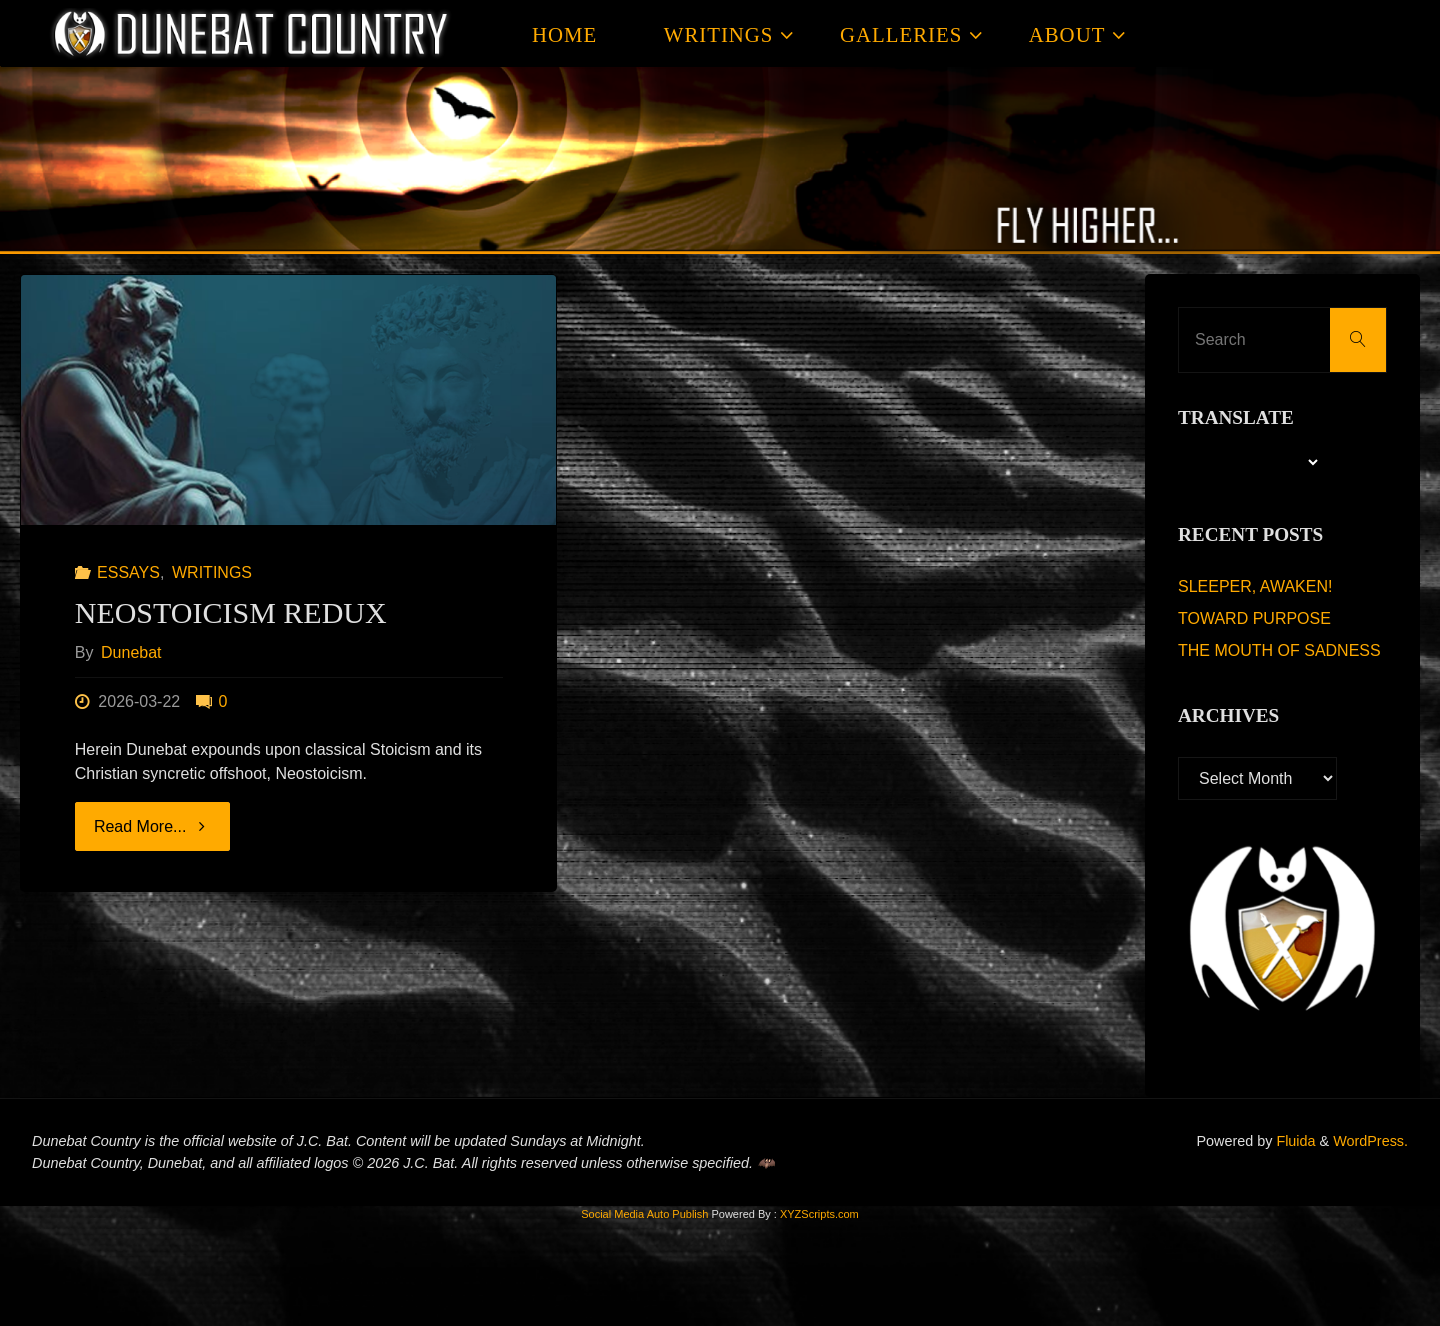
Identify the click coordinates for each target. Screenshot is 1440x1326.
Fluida (1293, 1141)
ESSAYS (128, 572)
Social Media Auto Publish (644, 1214)
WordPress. (1370, 1141)
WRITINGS (212, 572)
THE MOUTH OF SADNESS (1279, 650)
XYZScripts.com (819, 1214)
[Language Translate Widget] (1249, 462)
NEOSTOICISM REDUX (231, 612)
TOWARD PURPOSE (1254, 618)
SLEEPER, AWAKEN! (1255, 586)
